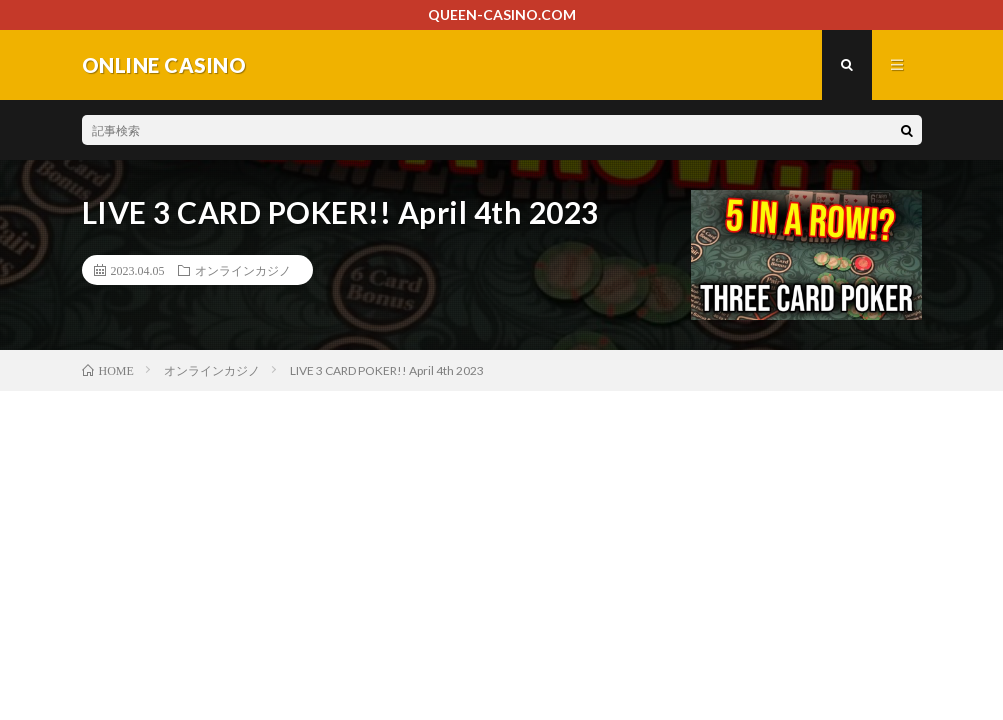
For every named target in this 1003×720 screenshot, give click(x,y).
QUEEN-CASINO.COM (502, 14)
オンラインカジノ (243, 270)
